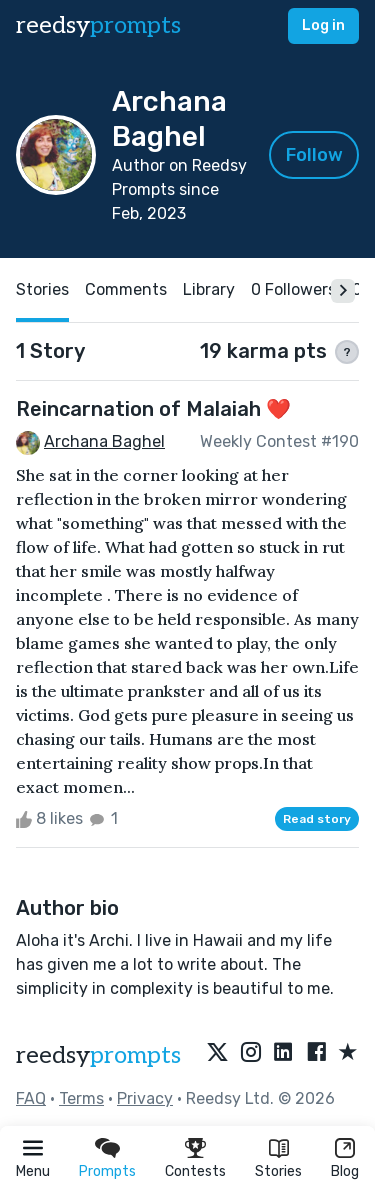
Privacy (145, 1098)
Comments (126, 289)
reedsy (98, 1055)
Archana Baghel (104, 441)
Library (209, 289)
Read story (317, 819)
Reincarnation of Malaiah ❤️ (153, 409)
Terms (81, 1098)
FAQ (31, 1098)
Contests (195, 1171)
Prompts (107, 1171)
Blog (345, 1171)
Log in (323, 25)
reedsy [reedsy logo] (98, 25)
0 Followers (293, 289)
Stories (278, 1171)
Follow (314, 155)
